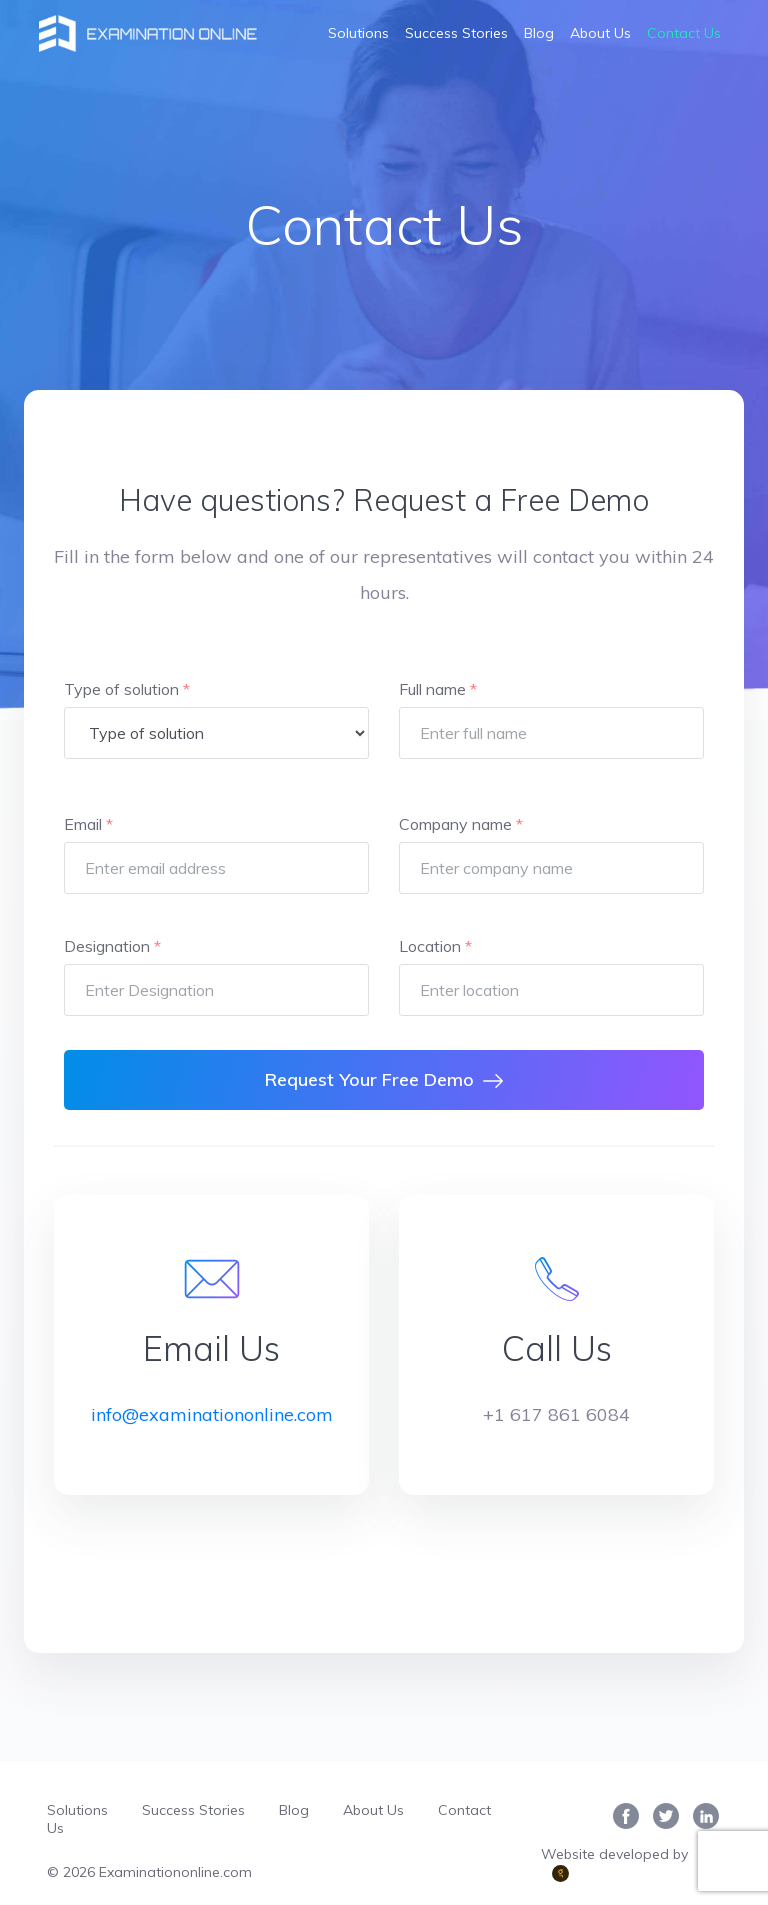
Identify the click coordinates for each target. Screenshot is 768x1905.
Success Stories (456, 33)
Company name (461, 824)
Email (88, 824)
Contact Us (684, 33)
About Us (600, 33)
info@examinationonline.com (212, 1414)
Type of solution (127, 689)
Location (435, 946)
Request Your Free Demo (384, 1079)
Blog (539, 33)
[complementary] (706, 1843)
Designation (112, 946)
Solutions (358, 33)
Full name (438, 689)
